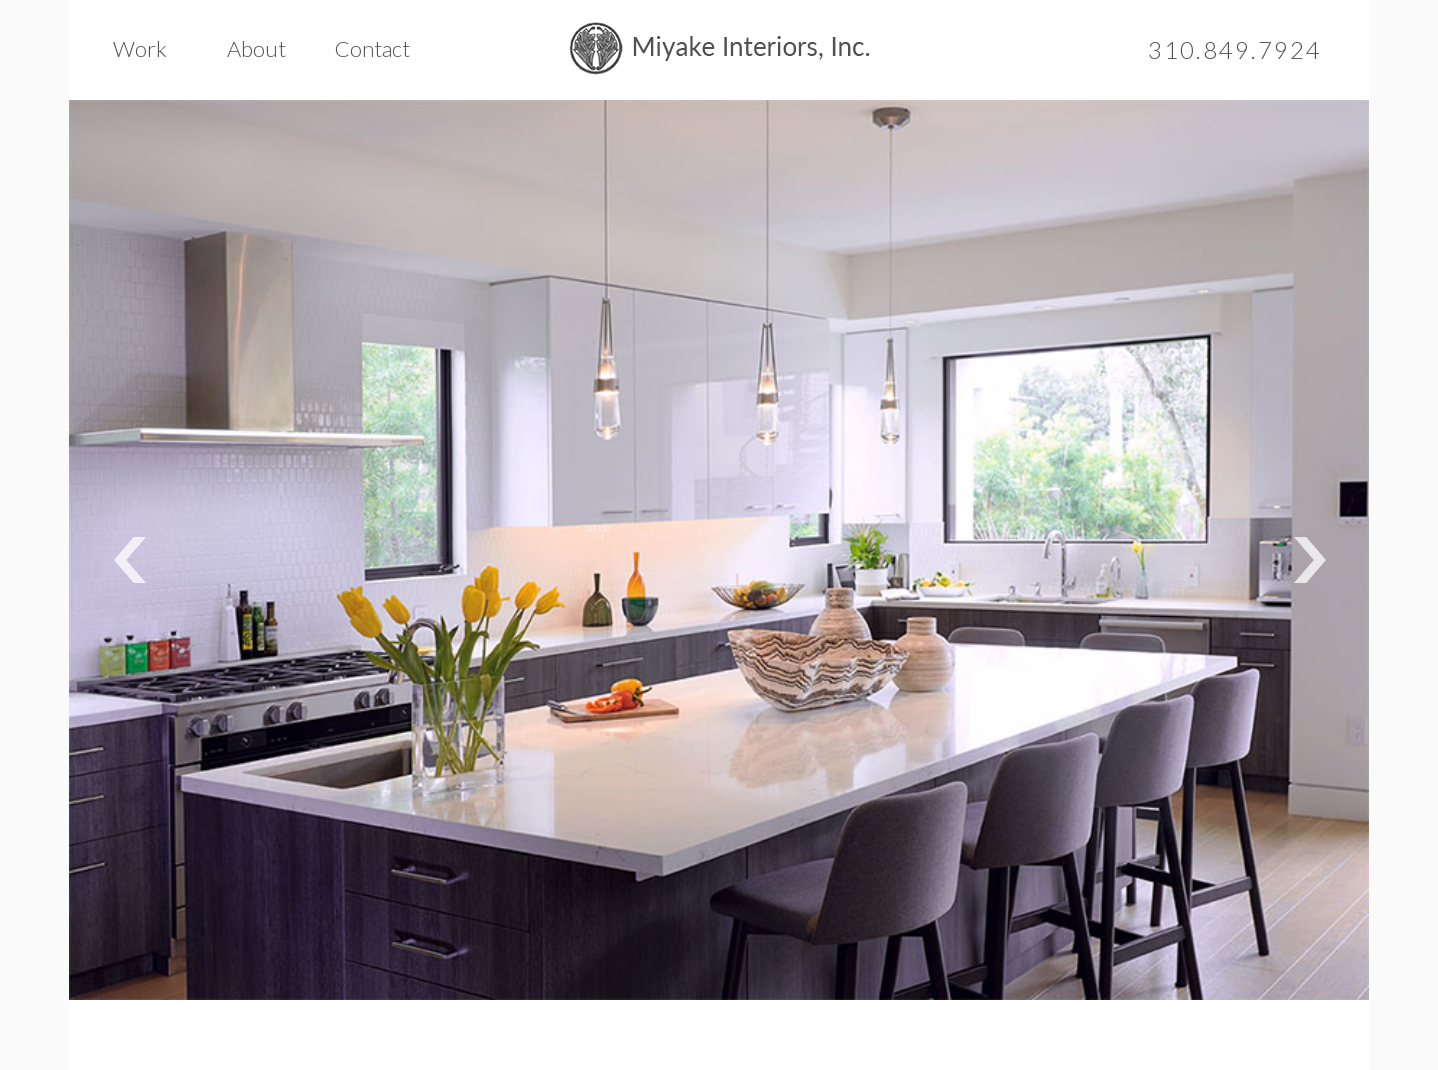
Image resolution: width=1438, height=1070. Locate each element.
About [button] (256, 48)
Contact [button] (372, 48)
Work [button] (140, 48)
